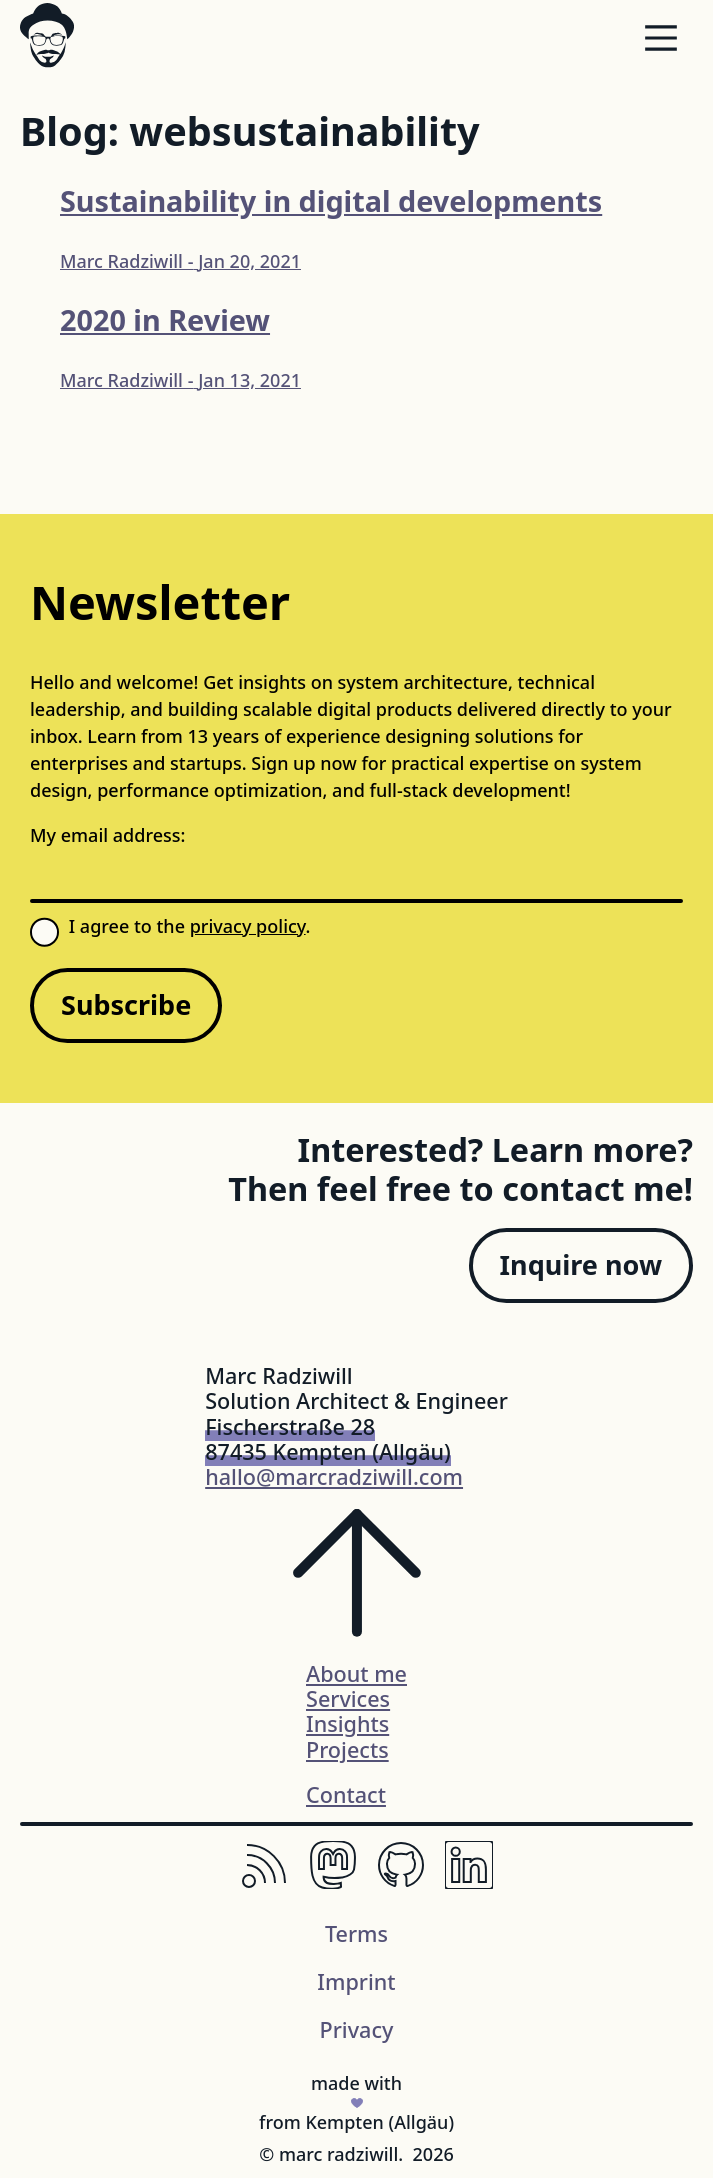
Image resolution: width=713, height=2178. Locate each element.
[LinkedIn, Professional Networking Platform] (469, 1882)
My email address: (107, 835)
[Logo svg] (47, 35)
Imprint (356, 1981)
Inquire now (581, 1264)
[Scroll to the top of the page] (357, 1585)
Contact (346, 1794)
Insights (347, 1723)
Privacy (357, 2029)
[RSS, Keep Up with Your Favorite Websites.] (265, 1882)
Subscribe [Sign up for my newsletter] (126, 1004)
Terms (356, 1933)
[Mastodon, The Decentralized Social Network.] (333, 1882)
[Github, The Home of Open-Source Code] (401, 1882)
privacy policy (248, 926)
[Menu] (661, 42)
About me (356, 1673)
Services (348, 1698)
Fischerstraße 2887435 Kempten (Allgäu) (328, 1439)
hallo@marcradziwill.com (334, 1476)
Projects (347, 1749)
